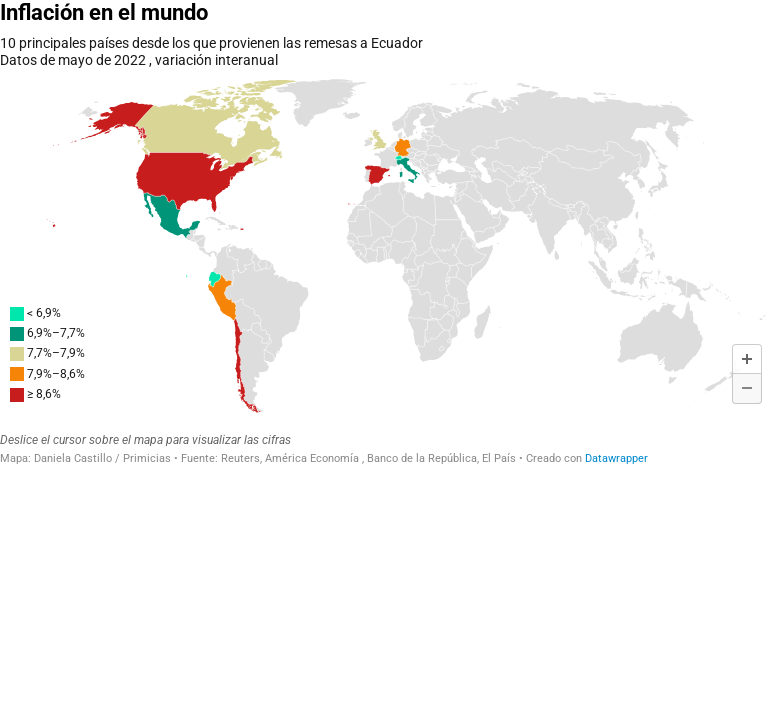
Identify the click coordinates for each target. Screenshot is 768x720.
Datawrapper (616, 458)
